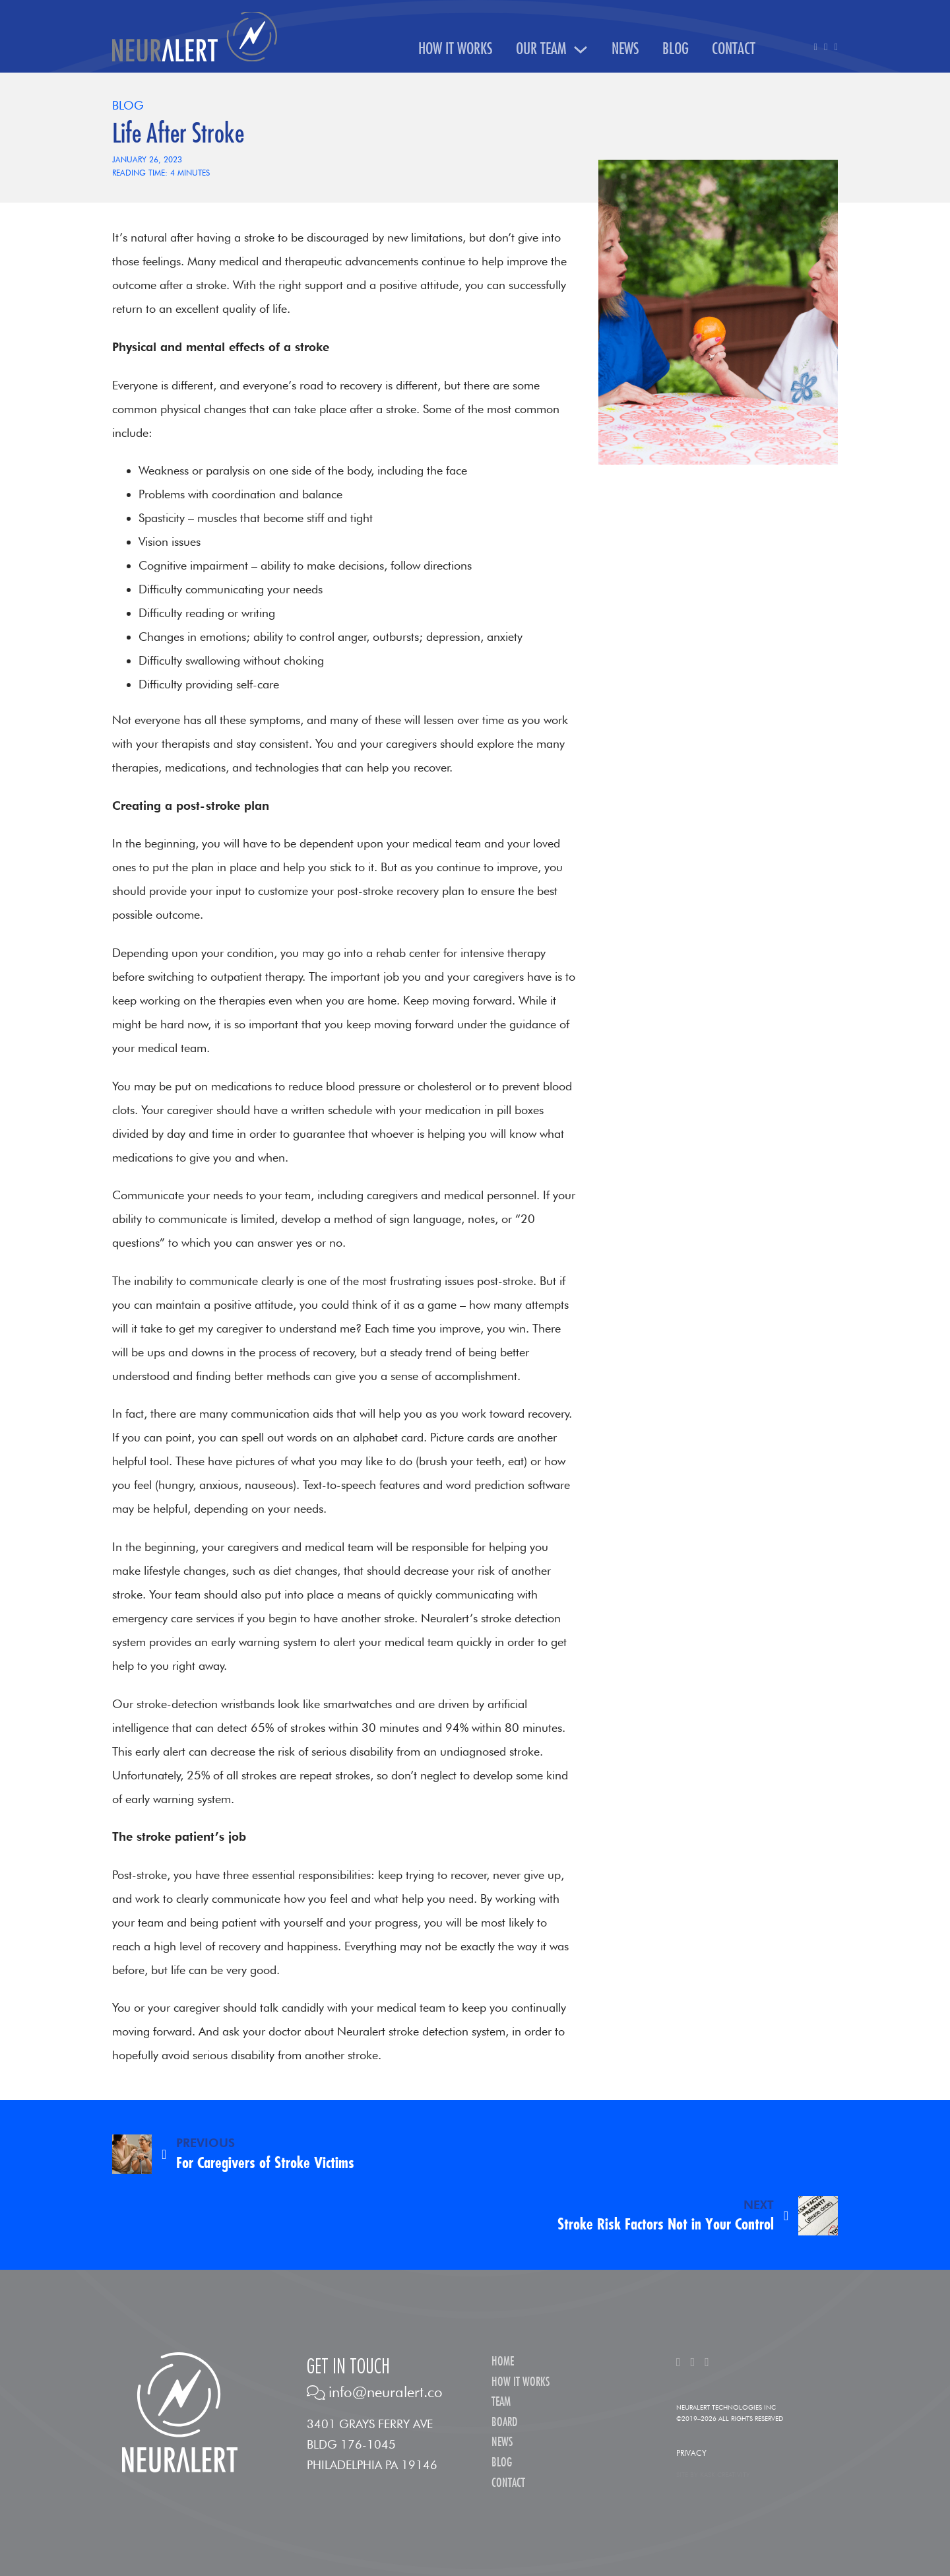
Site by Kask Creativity (713, 2474)
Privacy (691, 2453)
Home (502, 2362)
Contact (733, 49)
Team (501, 2402)
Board (504, 2422)
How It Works (455, 49)
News (625, 49)
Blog (675, 49)
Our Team (541, 49)
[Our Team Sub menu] (580, 49)
